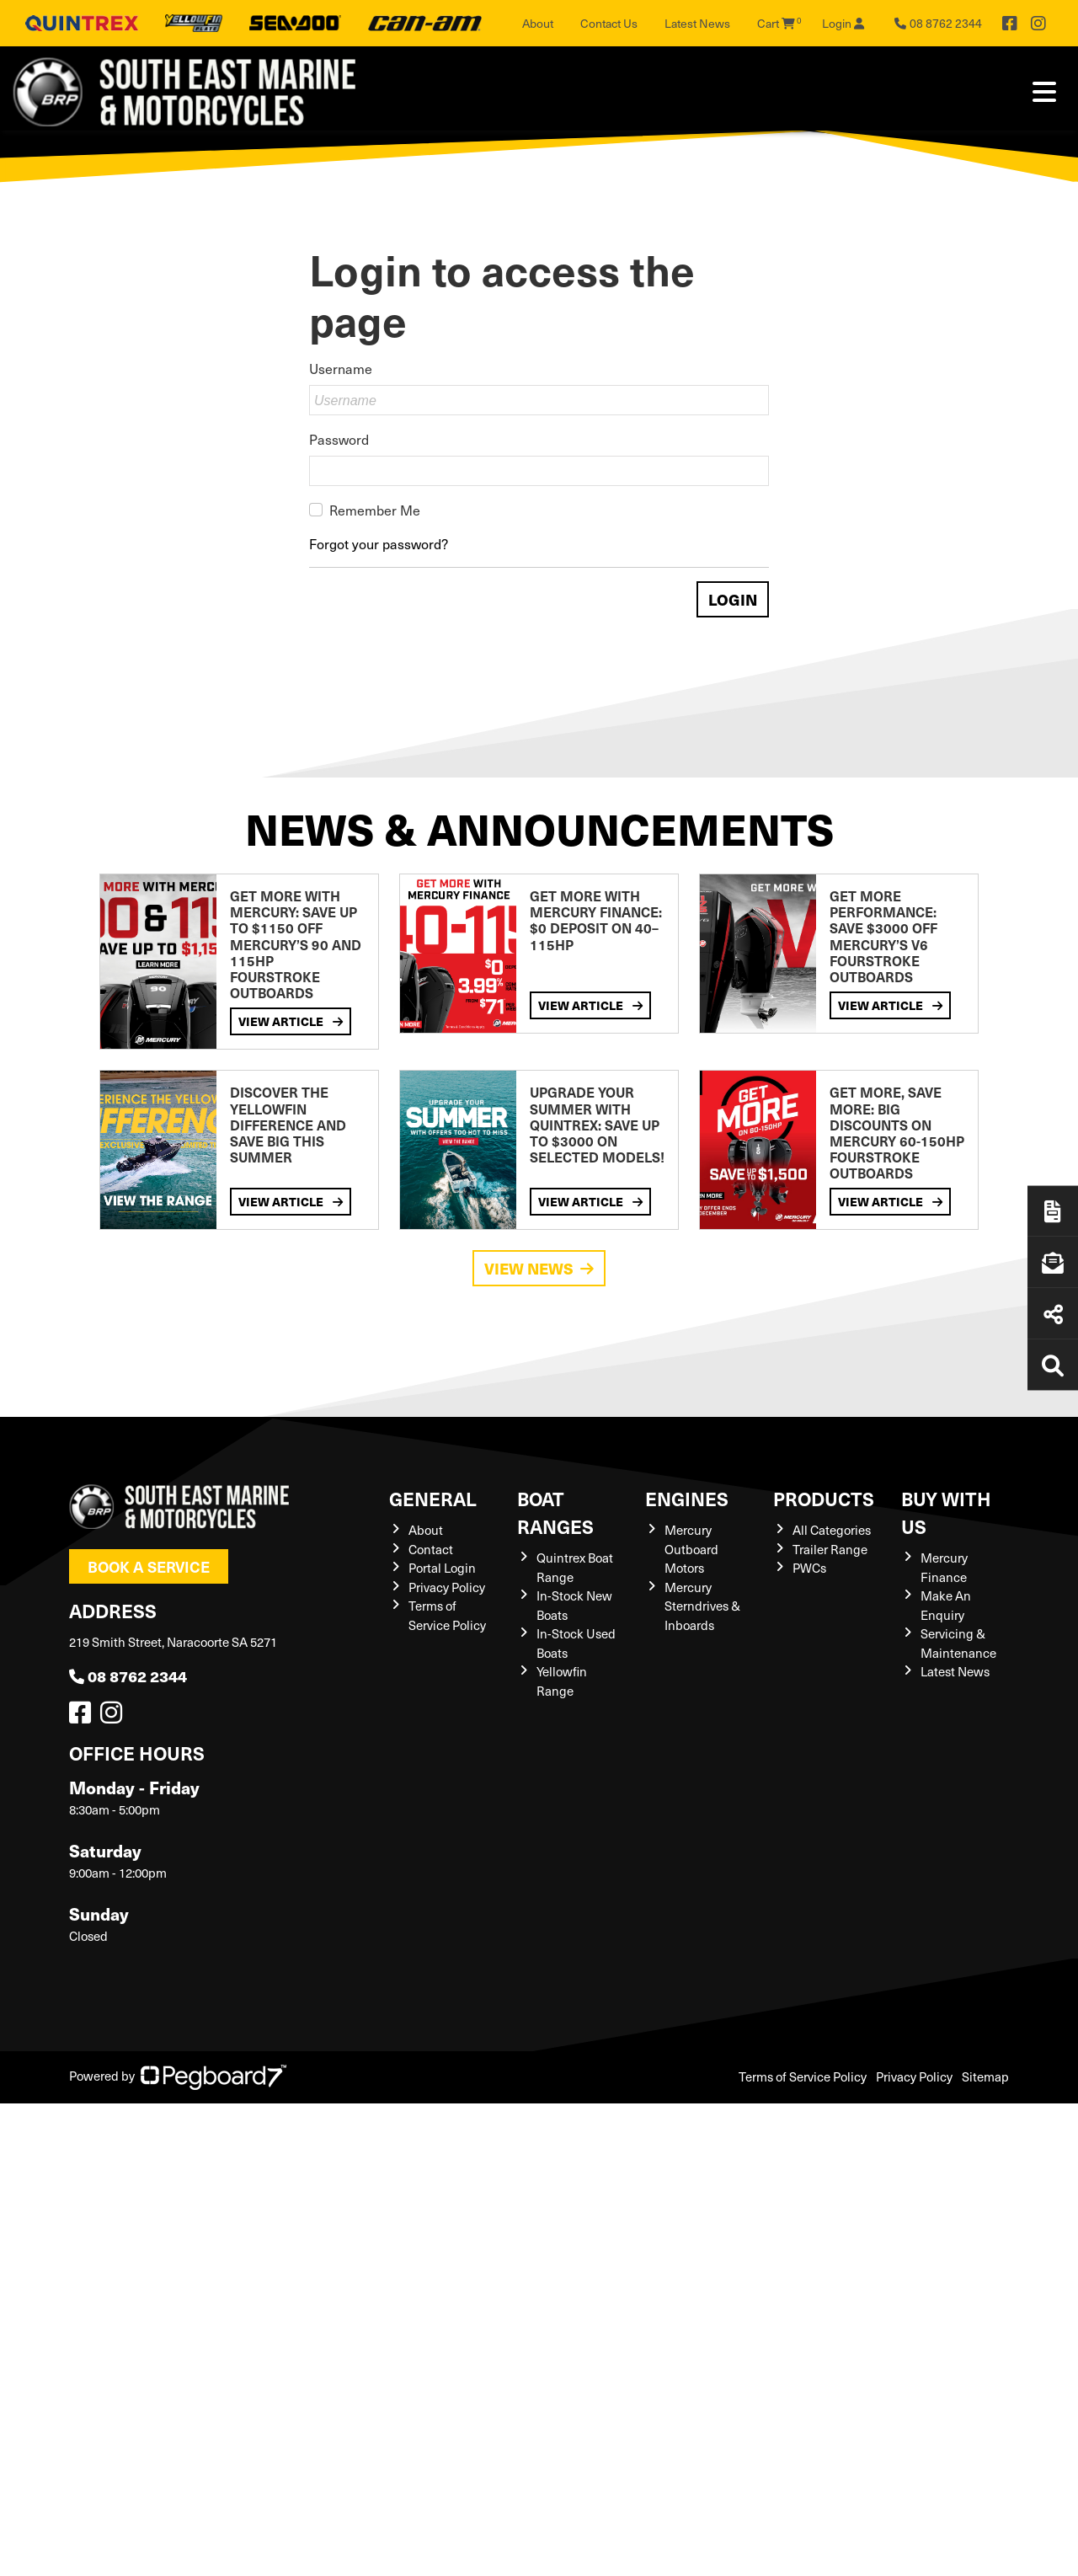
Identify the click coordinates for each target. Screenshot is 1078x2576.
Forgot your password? (378, 543)
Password (339, 439)
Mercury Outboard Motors (691, 1548)
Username (340, 368)
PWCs (809, 1567)
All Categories (831, 1529)
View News (539, 1268)
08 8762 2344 (128, 1675)
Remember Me (374, 510)
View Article (290, 1021)
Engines (686, 1498)
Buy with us (946, 1512)
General (433, 1498)
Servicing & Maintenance (958, 1643)
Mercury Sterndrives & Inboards (702, 1606)
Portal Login (442, 1567)
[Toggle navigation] (1044, 92)
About (537, 23)
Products (823, 1498)
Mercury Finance (944, 1567)
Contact (430, 1549)
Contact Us (609, 23)
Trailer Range (829, 1549)
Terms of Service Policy (447, 1615)
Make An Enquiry (946, 1605)
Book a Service (149, 1566)
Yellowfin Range (561, 1681)
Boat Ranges (555, 1512)
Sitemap (985, 2076)
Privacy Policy (446, 1587)
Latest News (697, 23)
